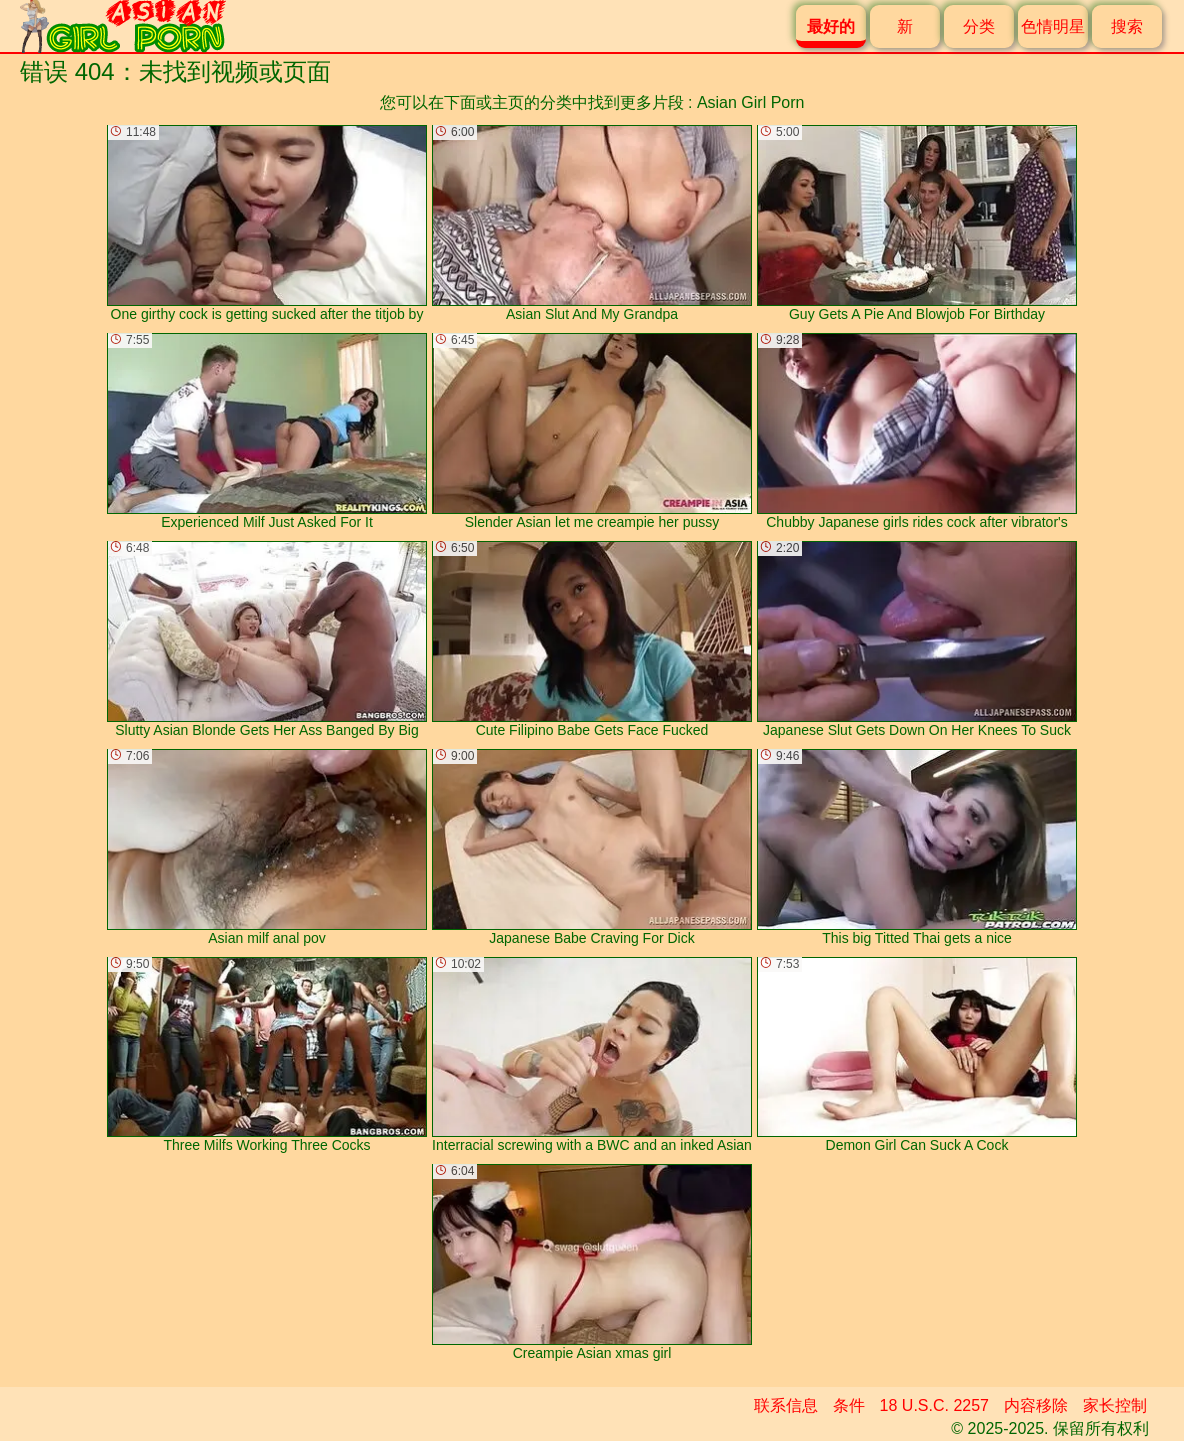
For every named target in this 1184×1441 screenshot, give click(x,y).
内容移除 (1036, 1405)
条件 (849, 1405)
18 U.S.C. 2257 (934, 1405)
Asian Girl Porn (751, 102)
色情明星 (1053, 26)
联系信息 (786, 1405)
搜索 (1127, 26)
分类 (979, 26)
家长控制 (1115, 1405)
